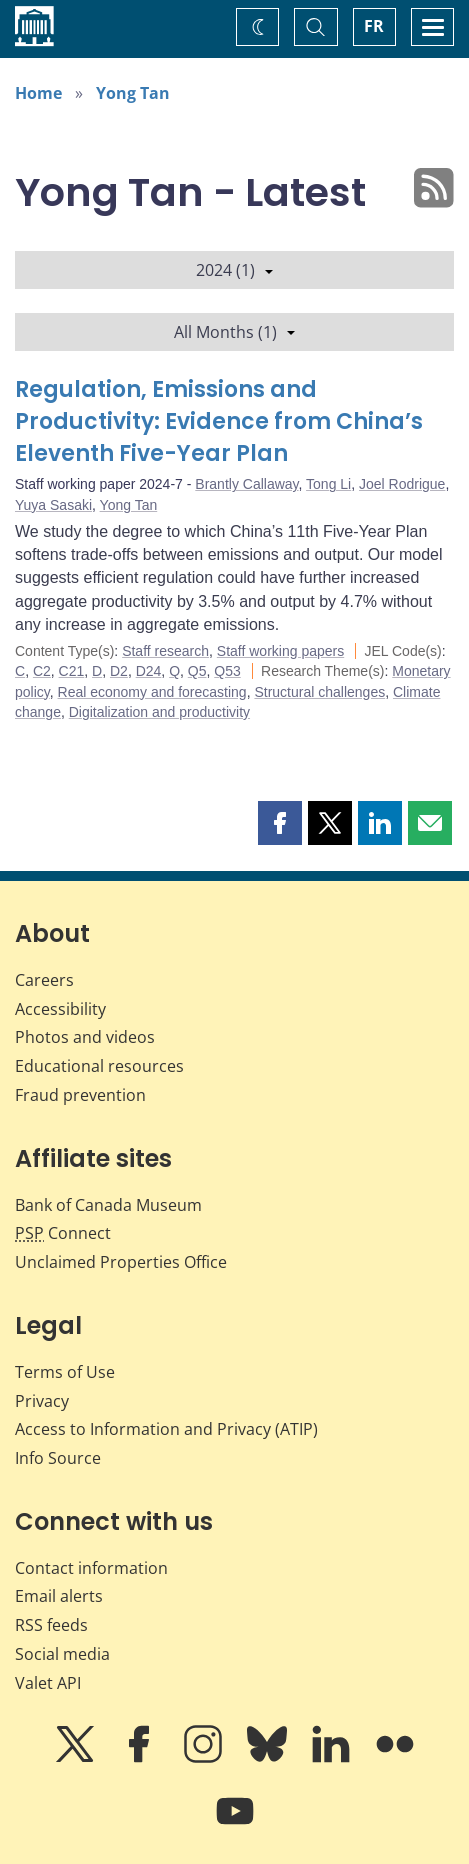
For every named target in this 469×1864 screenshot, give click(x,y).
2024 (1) (234, 270)
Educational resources (99, 1066)
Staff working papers (280, 651)
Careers (44, 980)
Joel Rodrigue (402, 484)
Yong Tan (133, 93)
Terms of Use (65, 1372)
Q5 (197, 671)
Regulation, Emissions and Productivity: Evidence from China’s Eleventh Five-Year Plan (219, 421)
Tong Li (328, 484)
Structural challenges (319, 692)
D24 (149, 671)
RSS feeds (51, 1625)
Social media (62, 1654)
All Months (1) (234, 332)
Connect (63, 1233)
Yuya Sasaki (53, 505)
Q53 (227, 671)
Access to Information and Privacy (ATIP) (166, 1429)
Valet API (48, 1683)
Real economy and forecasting (152, 692)
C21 (72, 671)
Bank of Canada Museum (108, 1205)
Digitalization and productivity (159, 712)
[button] (280, 823)
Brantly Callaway (246, 484)
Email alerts (59, 1596)
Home (38, 93)
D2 (119, 671)
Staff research (165, 651)
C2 (42, 671)
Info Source (58, 1458)
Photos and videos (85, 1037)
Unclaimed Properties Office (121, 1262)
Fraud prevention (80, 1095)
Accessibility (60, 1009)
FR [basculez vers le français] (374, 26)
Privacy (42, 1401)
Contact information (91, 1568)
